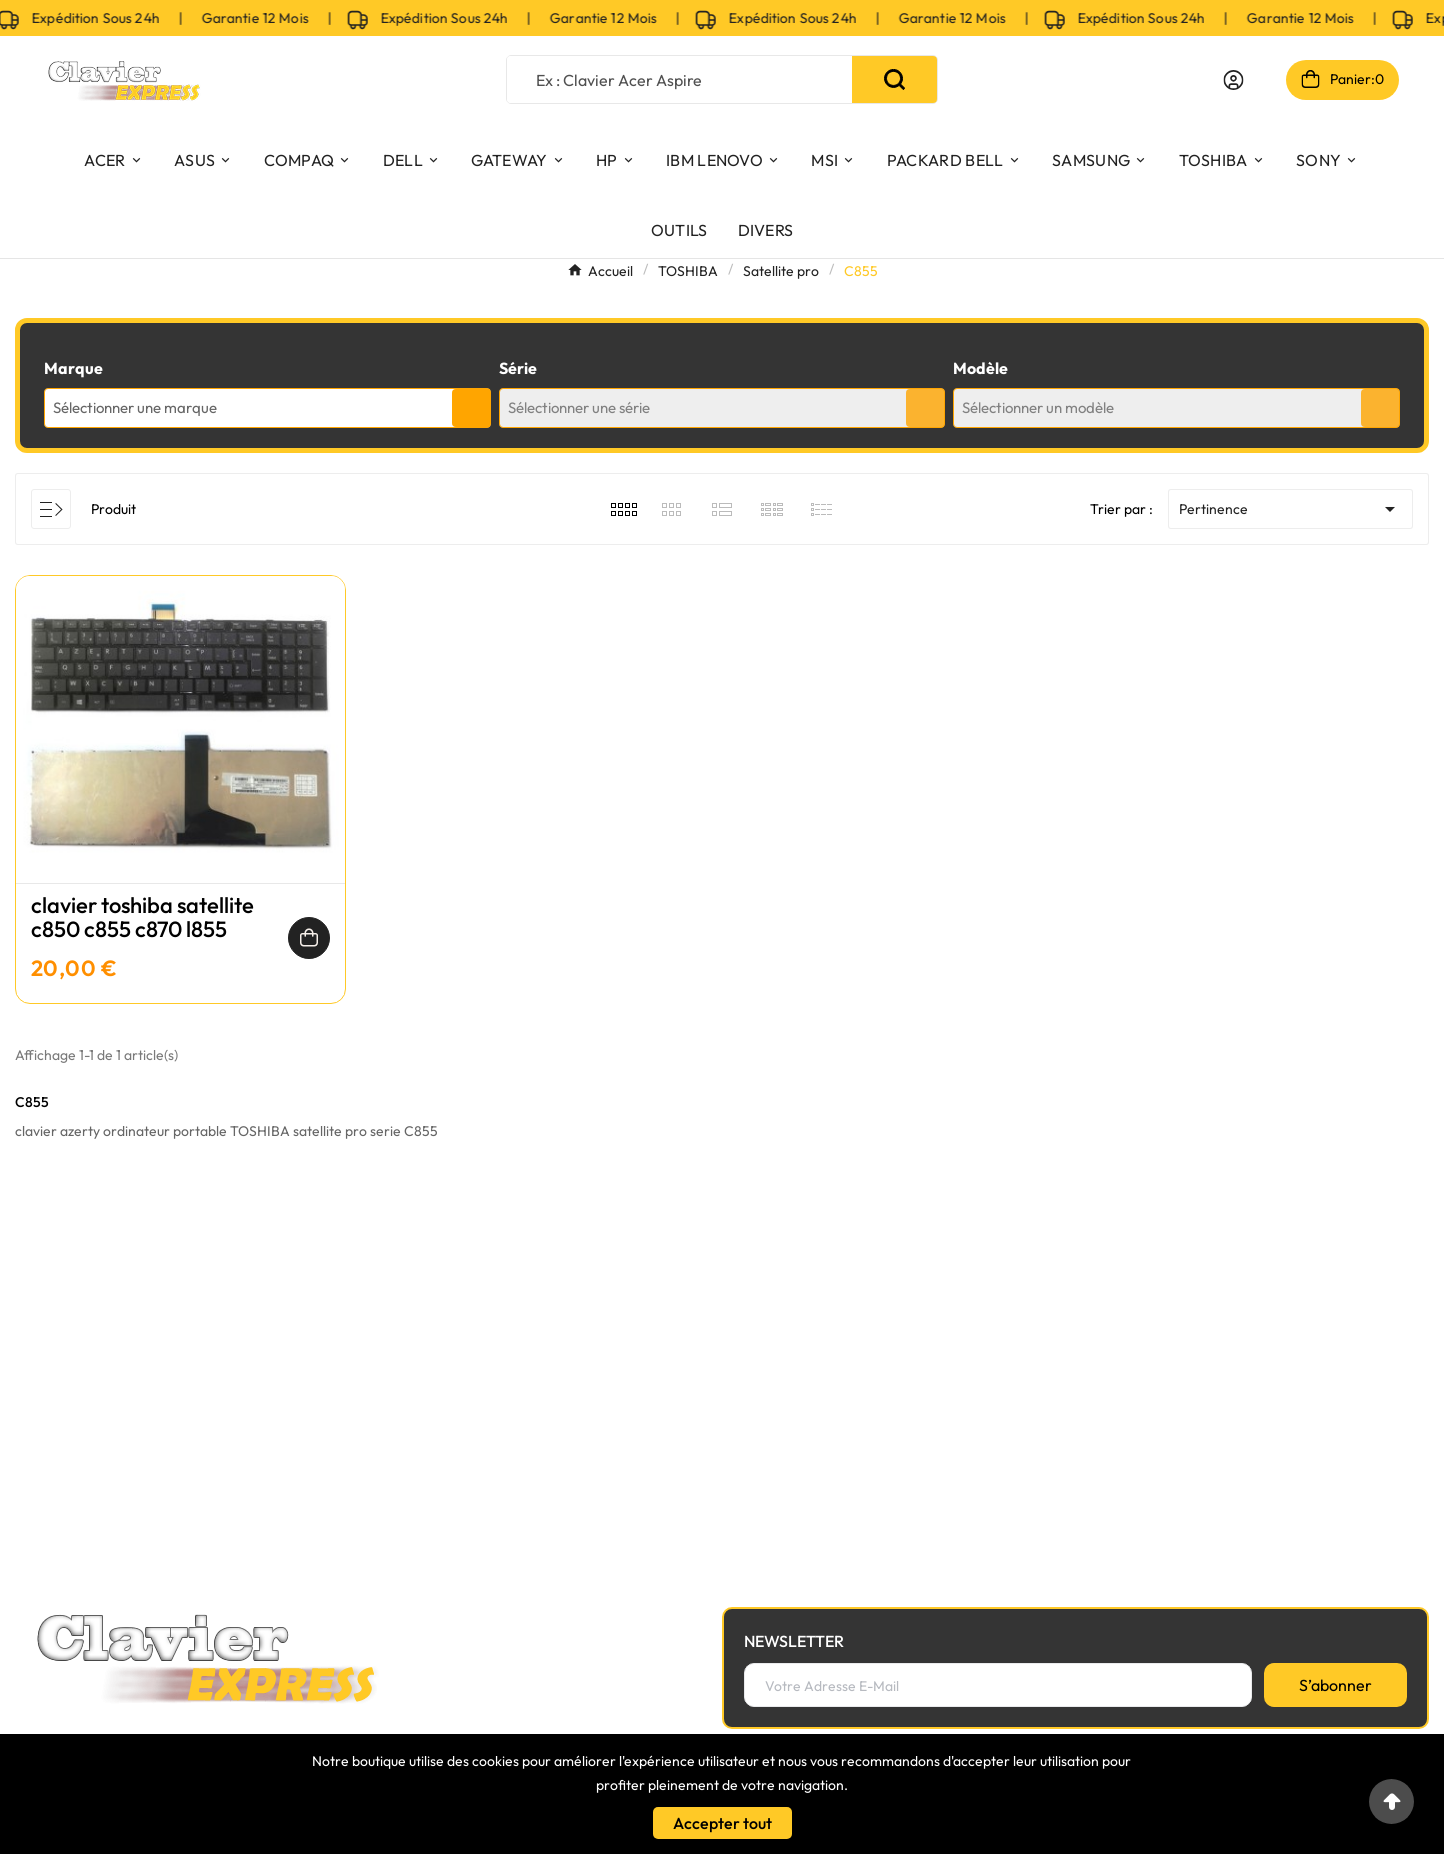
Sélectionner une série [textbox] (579, 407)
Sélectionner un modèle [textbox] (1038, 407)
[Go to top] (1391, 1801)
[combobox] (267, 408)
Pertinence (1290, 509)
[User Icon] (1233, 80)
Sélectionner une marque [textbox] (135, 407)
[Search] (894, 79)
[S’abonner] (1335, 1685)
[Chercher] (679, 79)
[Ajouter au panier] (309, 938)
